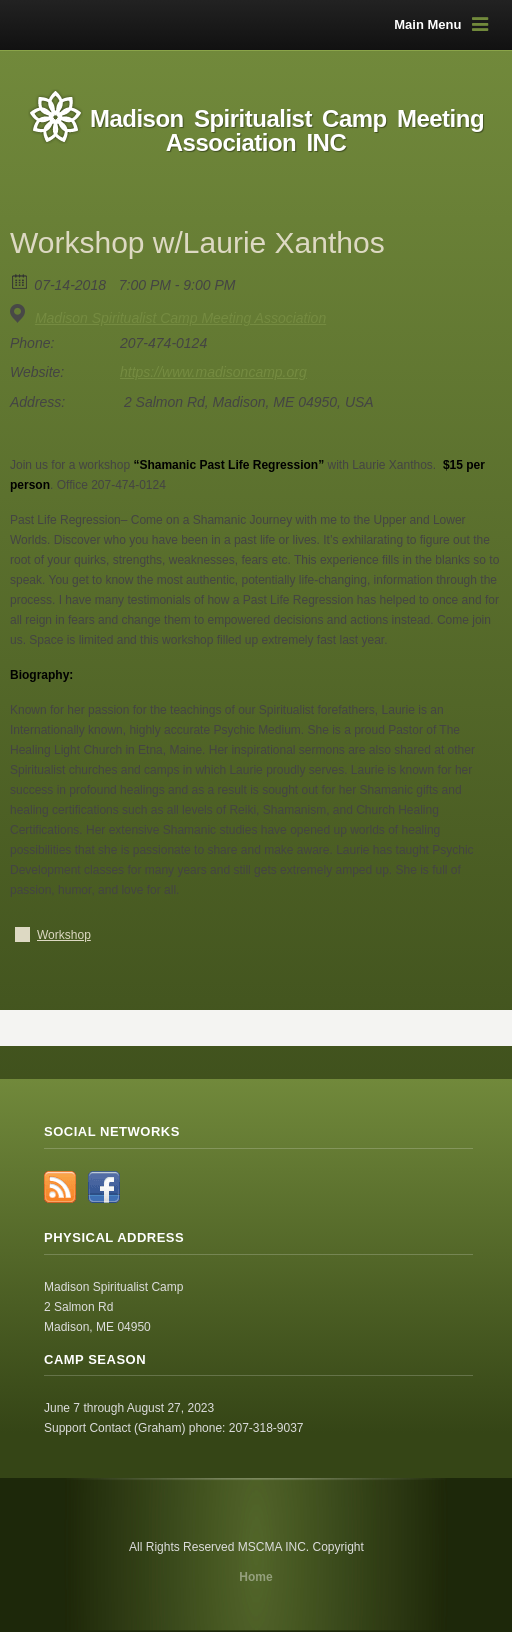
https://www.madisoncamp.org (213, 372)
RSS (60, 1187)
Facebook (104, 1187)
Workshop (64, 935)
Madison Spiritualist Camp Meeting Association (180, 318)
